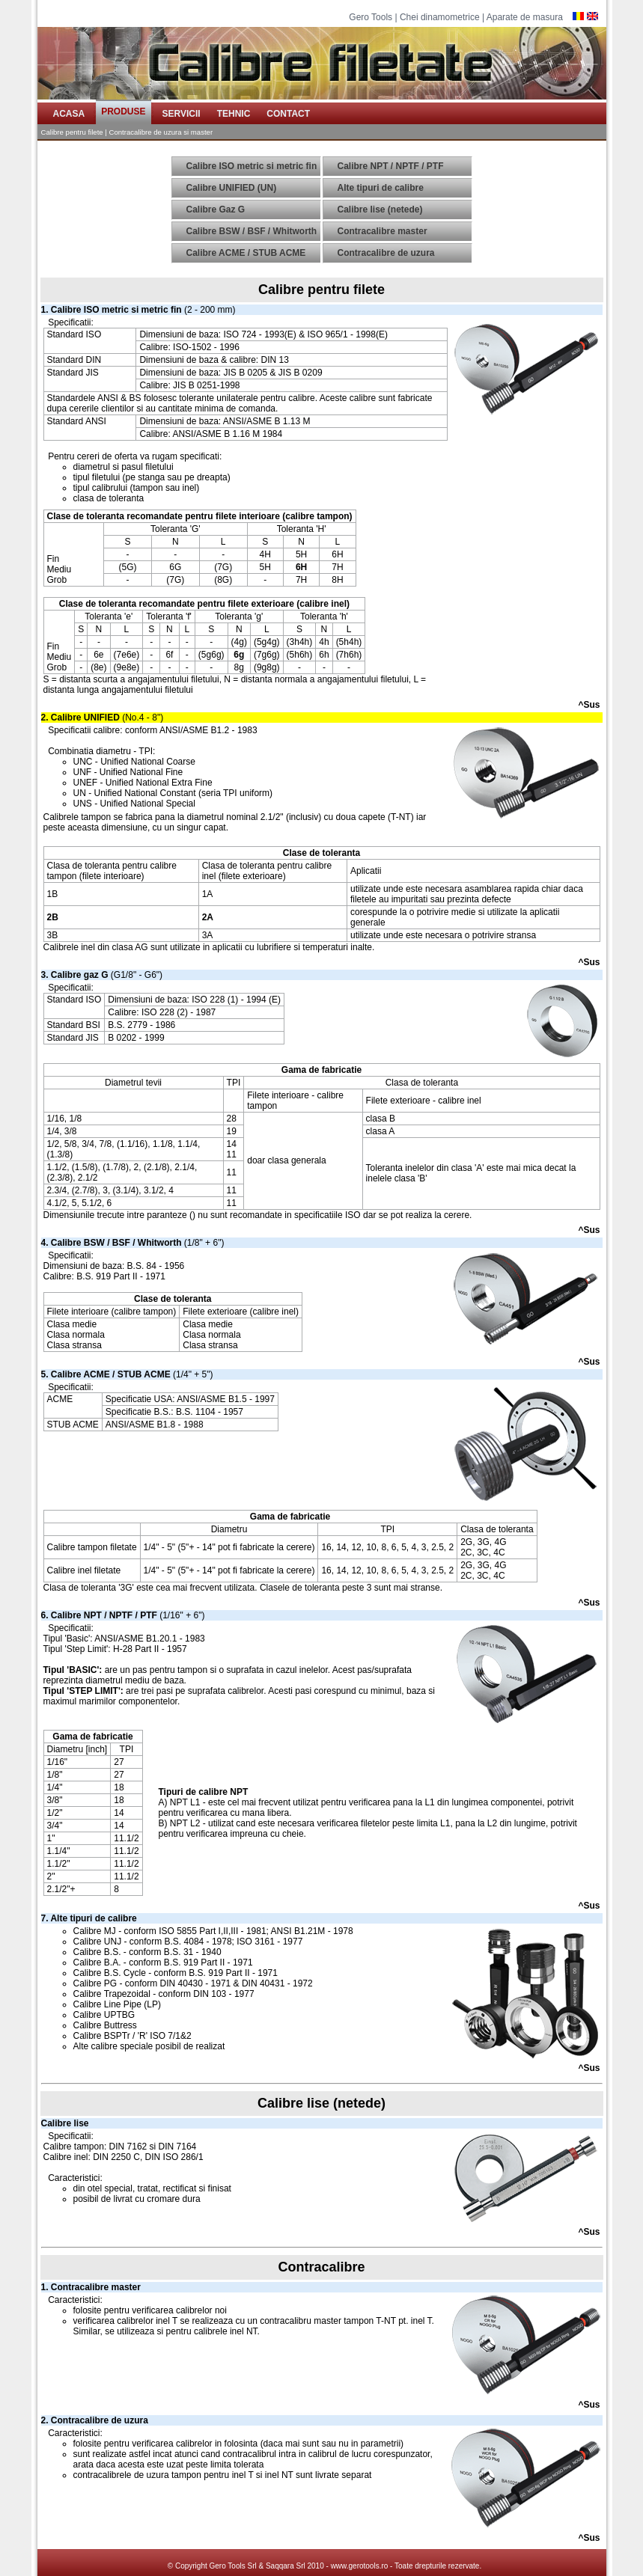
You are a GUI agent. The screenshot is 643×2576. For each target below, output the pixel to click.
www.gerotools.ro (359, 2566)
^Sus (589, 705)
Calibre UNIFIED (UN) (231, 188)
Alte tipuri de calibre (381, 188)
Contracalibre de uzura (386, 253)
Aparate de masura (525, 17)
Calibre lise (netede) (380, 209)
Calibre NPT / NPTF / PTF (391, 166)
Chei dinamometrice (440, 17)
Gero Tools (370, 17)
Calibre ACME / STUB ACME (246, 253)
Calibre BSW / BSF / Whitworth (251, 231)
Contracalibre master (382, 231)
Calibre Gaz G (216, 209)
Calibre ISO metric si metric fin (251, 166)
